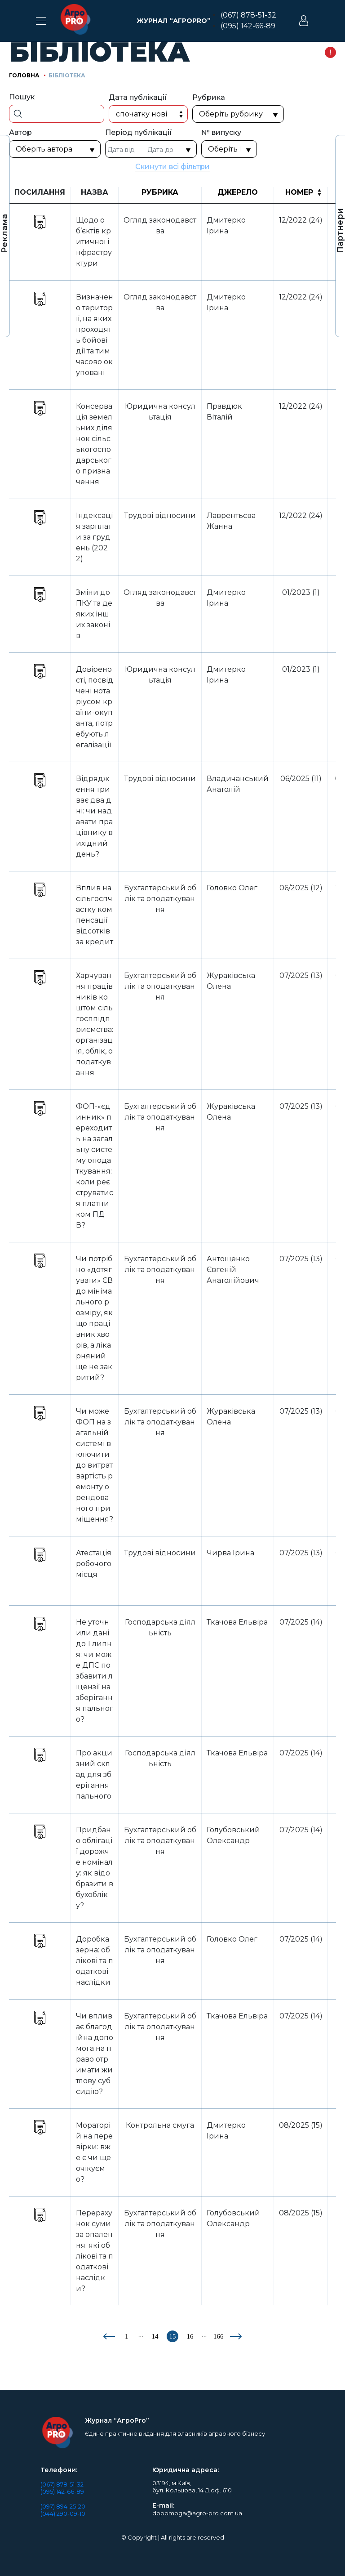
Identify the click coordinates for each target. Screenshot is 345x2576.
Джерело (237, 192)
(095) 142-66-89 (248, 26)
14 (155, 2336)
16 (190, 2336)
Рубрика (160, 192)
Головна (24, 75)
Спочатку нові (141, 114)
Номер (299, 192)
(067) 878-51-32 (248, 15)
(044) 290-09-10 (62, 2513)
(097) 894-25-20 (62, 2506)
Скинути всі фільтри (173, 166)
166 (218, 2336)
